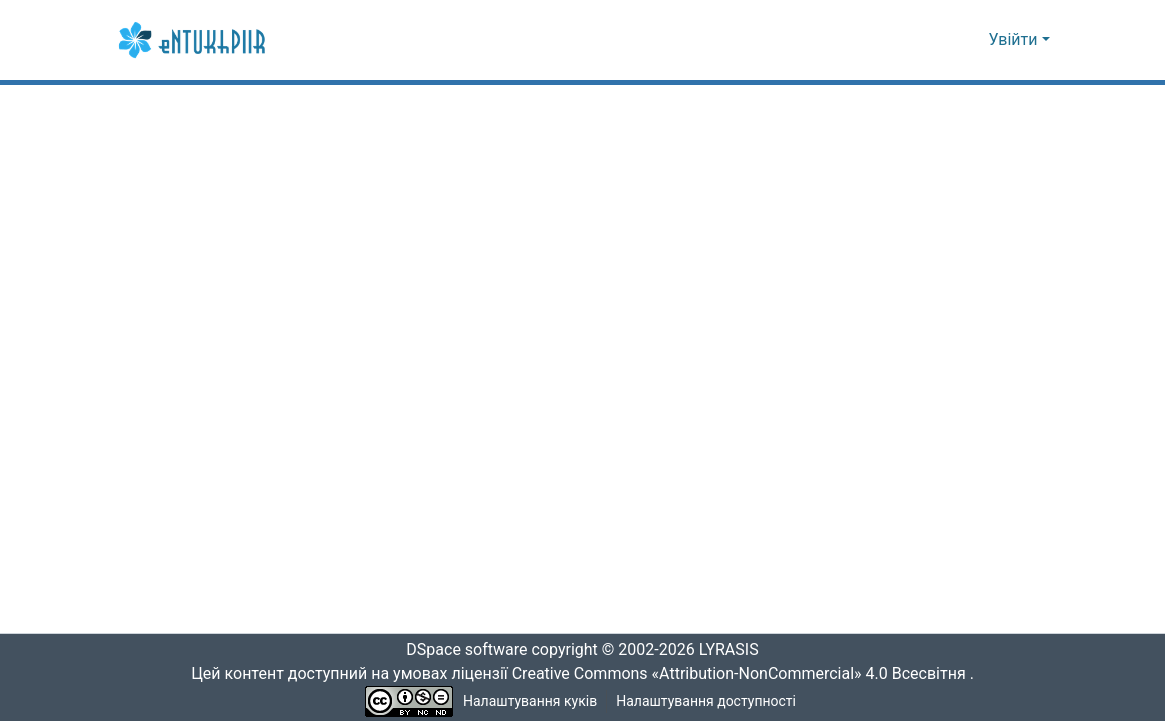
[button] (194, 40)
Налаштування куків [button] (530, 701)
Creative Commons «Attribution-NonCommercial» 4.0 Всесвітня (745, 674)
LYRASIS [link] (734, 650)
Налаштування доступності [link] (706, 701)
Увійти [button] (1015, 40)
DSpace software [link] (461, 650)
